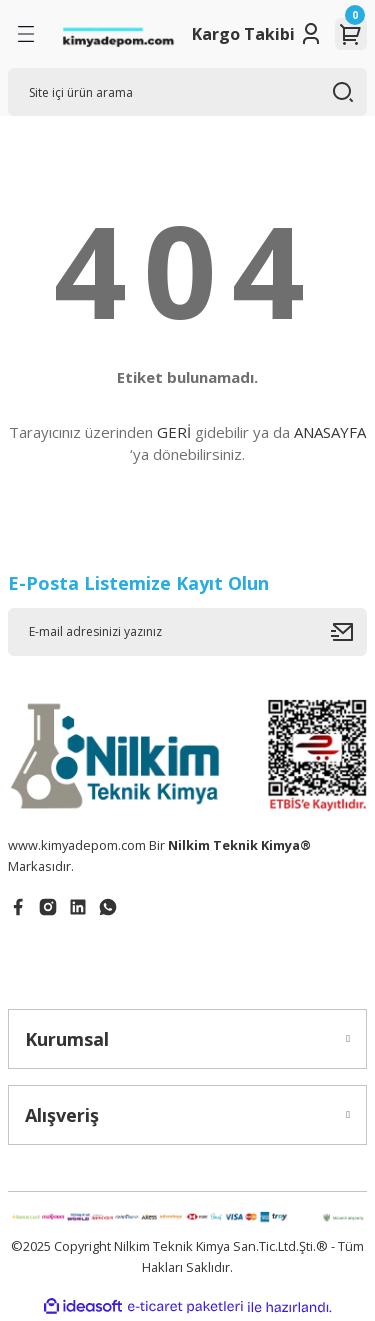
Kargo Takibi (243, 34)
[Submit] (349, 632)
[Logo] (118, 34)
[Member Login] (311, 34)
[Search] (187, 92)
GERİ (174, 432)
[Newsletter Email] (187, 632)
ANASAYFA (330, 432)
